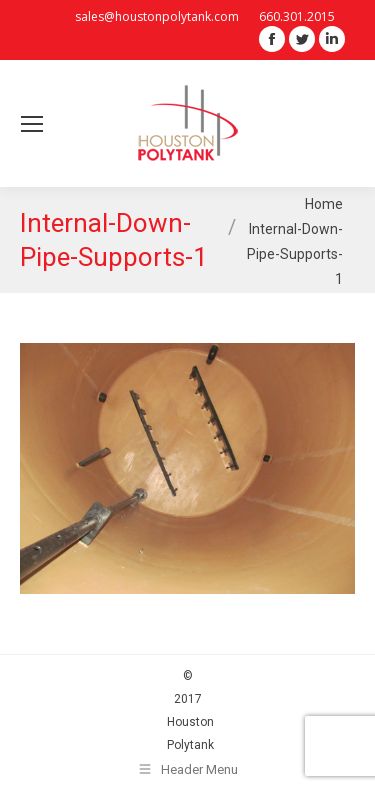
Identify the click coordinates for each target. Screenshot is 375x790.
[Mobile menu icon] (32, 124)
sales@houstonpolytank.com (157, 16)
